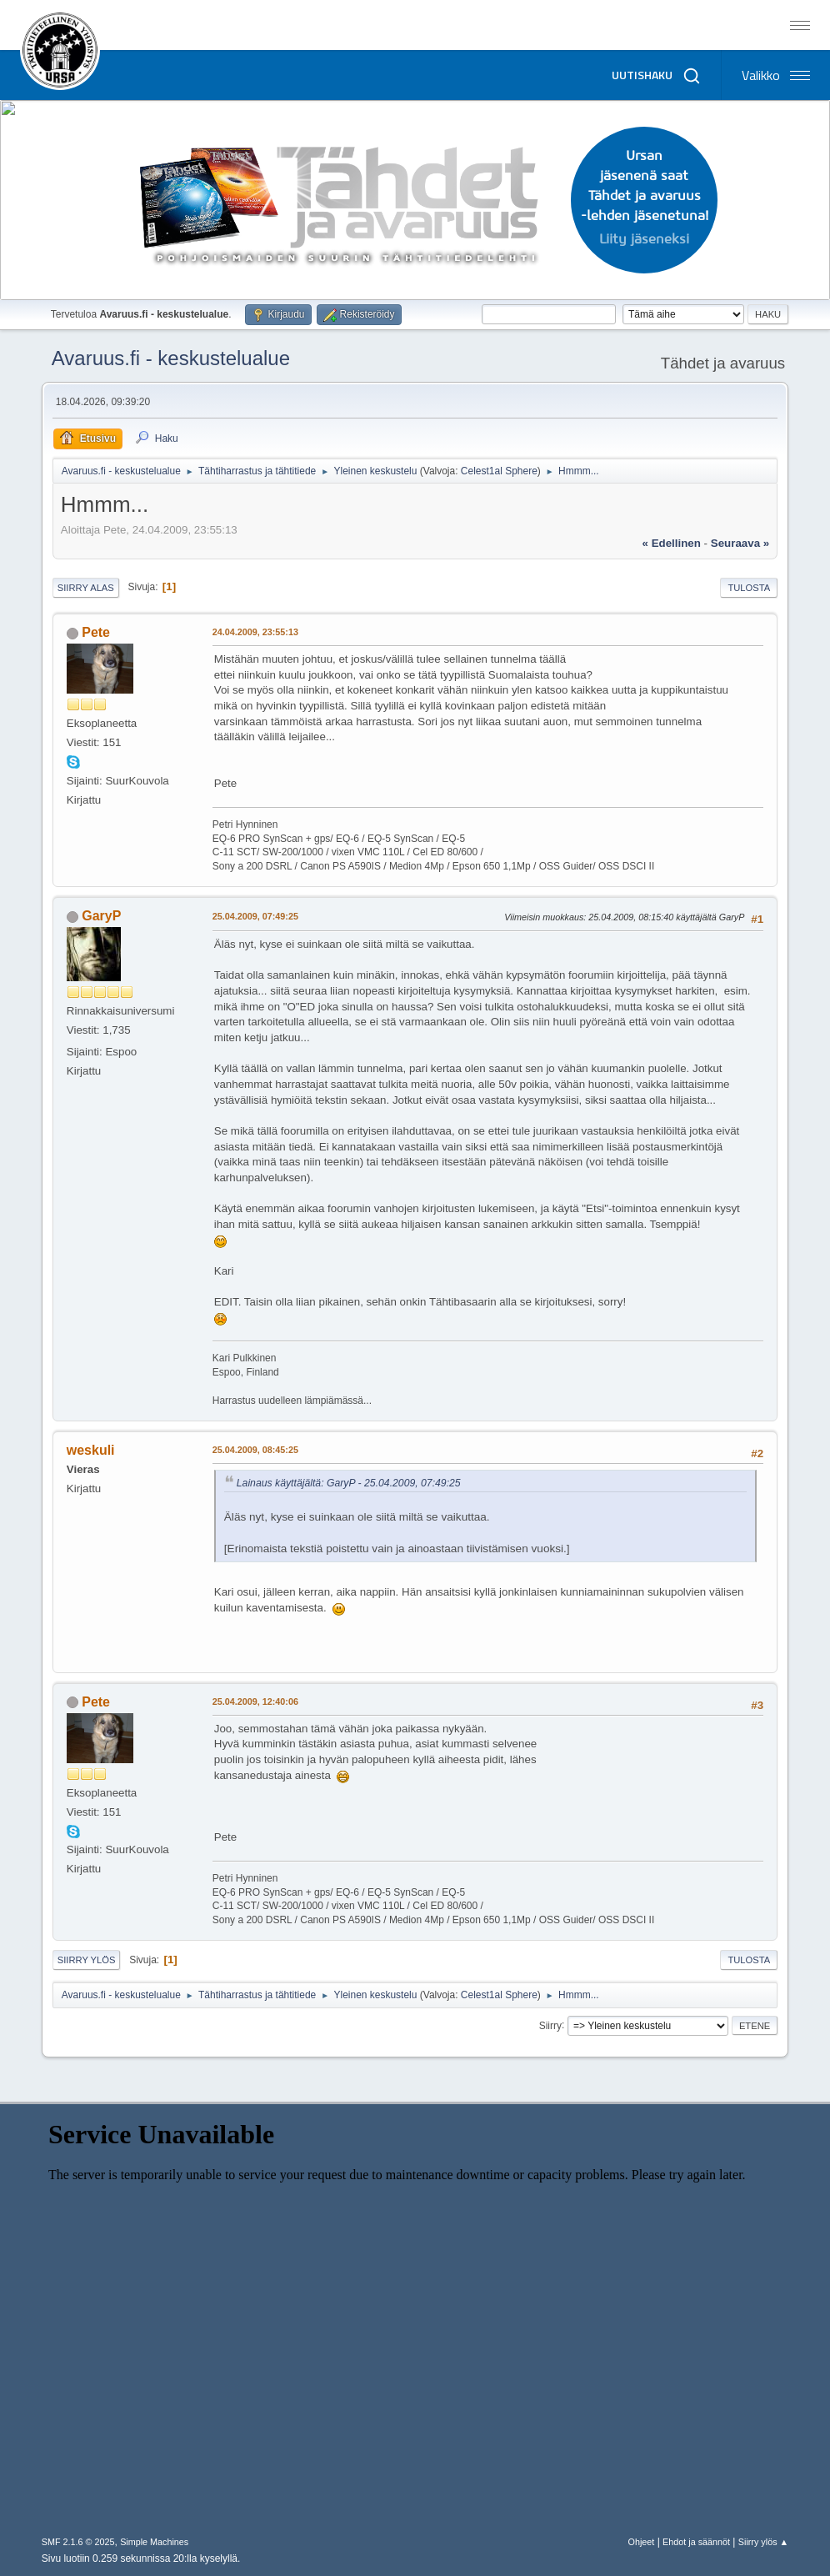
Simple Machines (154, 2542)
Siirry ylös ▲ (763, 2542)
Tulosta (749, 588)
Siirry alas (86, 588)
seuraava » (740, 543)
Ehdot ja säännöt (696, 2542)
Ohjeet (641, 2542)
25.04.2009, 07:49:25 (255, 916)
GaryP (101, 916)
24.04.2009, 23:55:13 (255, 632)
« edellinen (671, 543)
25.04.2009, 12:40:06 (255, 1701)
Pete (96, 632)
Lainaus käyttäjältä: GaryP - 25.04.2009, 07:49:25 (349, 1483)
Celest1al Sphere (499, 471)
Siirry (550, 2025)
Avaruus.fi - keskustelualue (171, 358)
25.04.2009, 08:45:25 (255, 1450)
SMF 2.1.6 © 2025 (78, 2542)
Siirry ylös (87, 1960)
